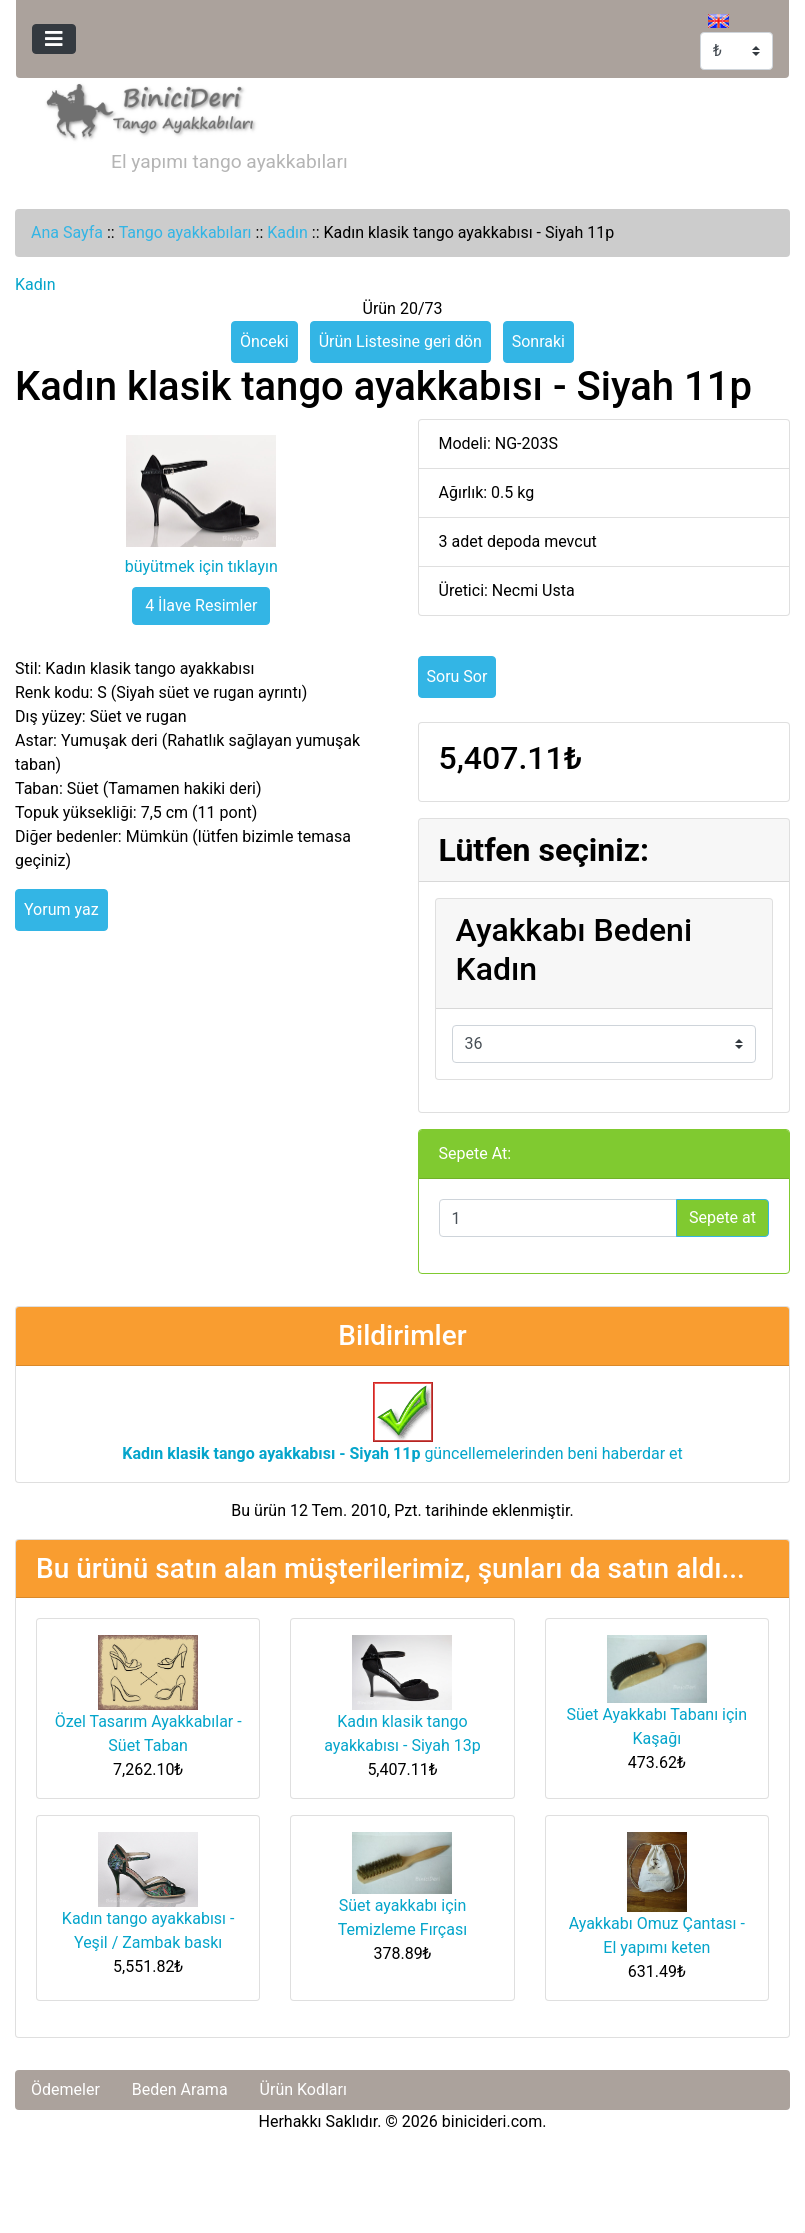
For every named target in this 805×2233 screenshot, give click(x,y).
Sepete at (722, 1217)
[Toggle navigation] (54, 39)
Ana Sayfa (67, 232)
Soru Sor (457, 676)
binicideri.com (492, 2121)
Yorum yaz (61, 909)
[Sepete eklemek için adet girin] (558, 1218)
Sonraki (538, 341)
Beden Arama (180, 2089)
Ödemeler (65, 2089)
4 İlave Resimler (201, 605)
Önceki (264, 341)
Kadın (287, 232)
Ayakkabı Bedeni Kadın (574, 949)
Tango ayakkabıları (185, 232)
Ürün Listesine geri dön (400, 341)
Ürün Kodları (303, 2089)
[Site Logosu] (145, 108)
